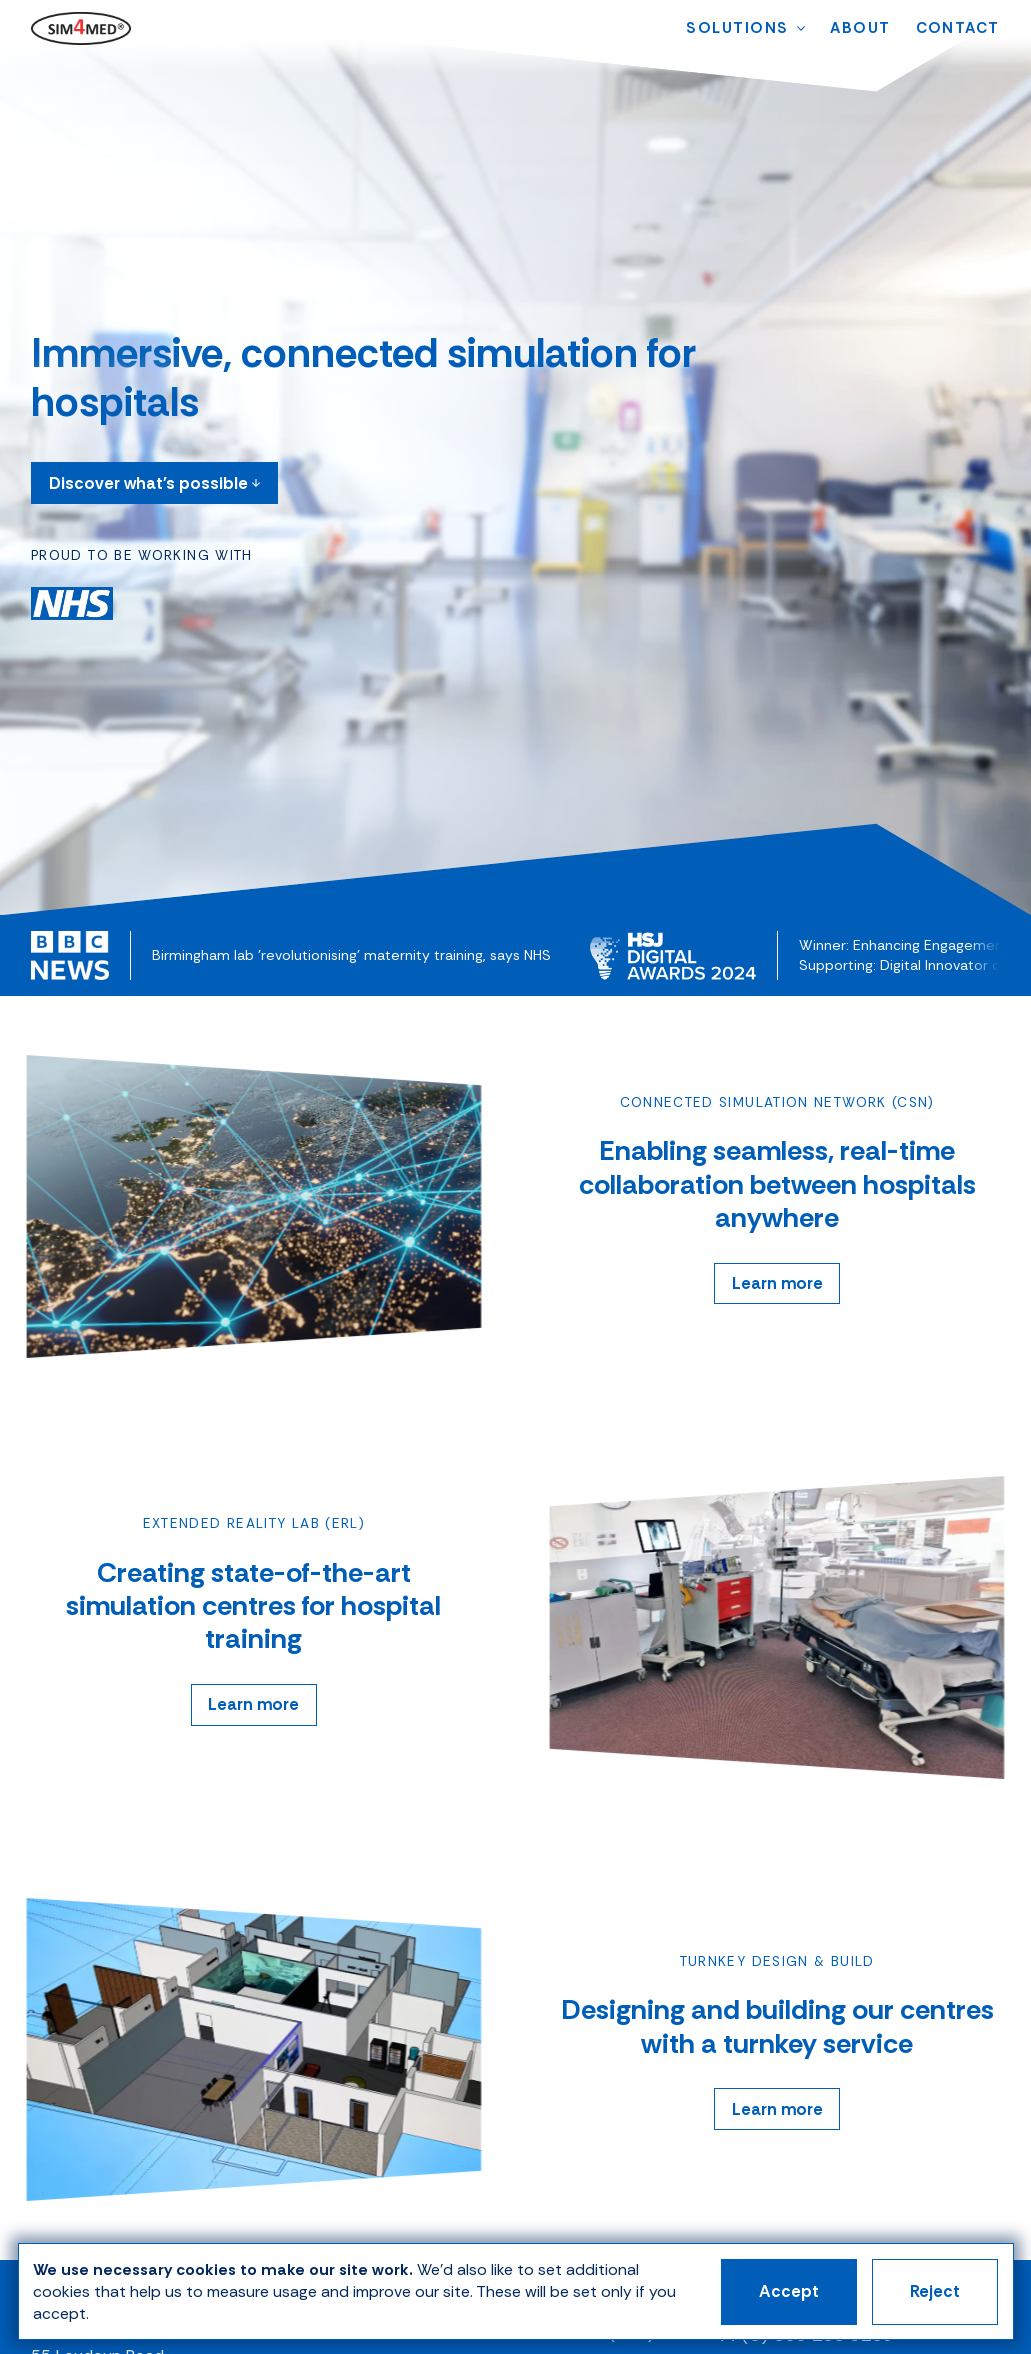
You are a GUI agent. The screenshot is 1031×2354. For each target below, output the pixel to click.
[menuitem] (737, 28)
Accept (789, 2291)
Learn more (777, 1283)
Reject (935, 2291)
